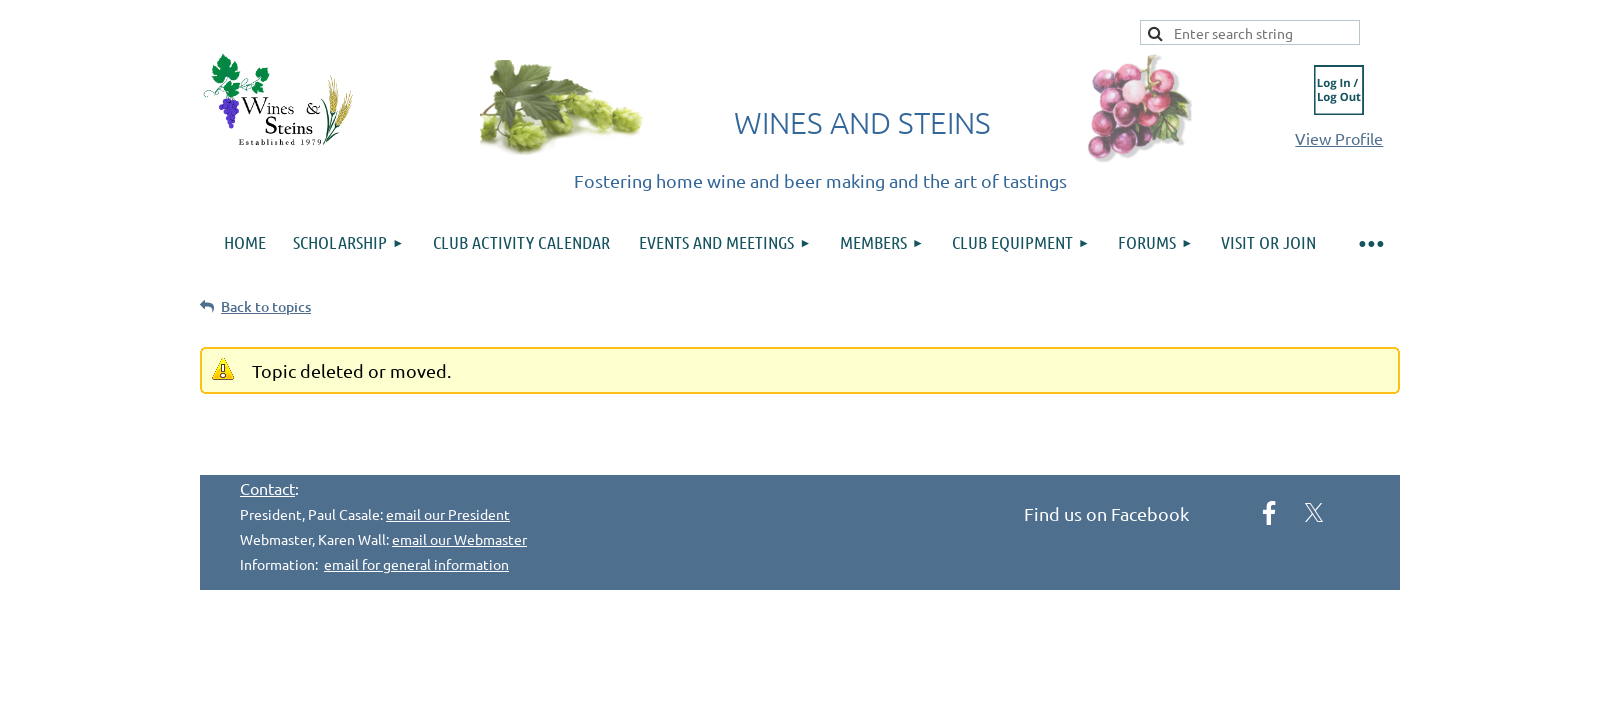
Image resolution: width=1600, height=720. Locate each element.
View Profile (1339, 138)
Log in (1339, 90)
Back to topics (266, 306)
